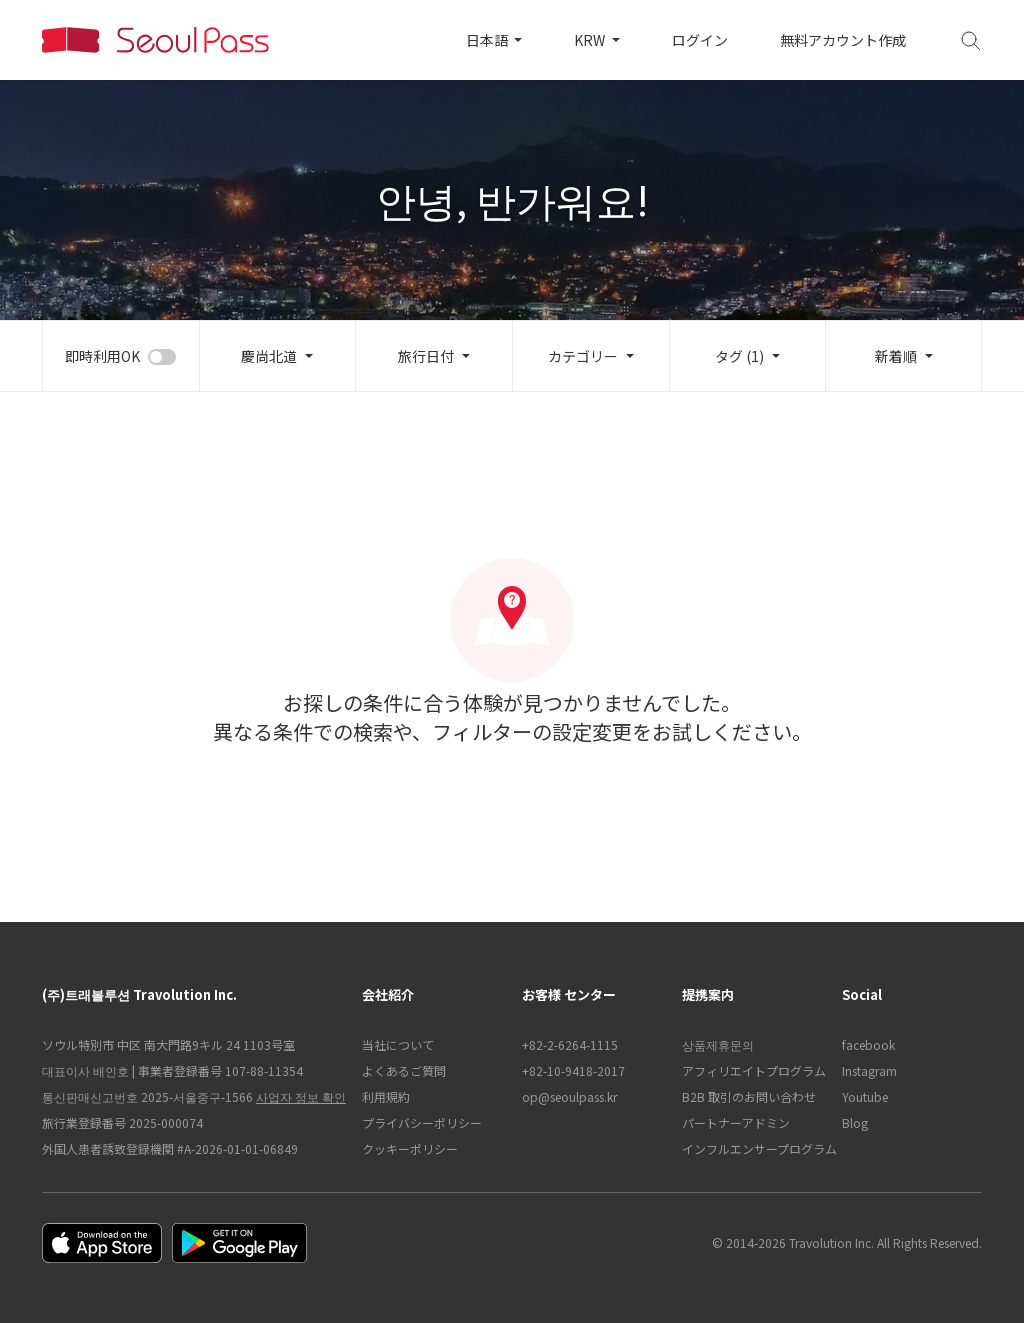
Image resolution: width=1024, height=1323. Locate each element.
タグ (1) (739, 356)
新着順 (896, 356)
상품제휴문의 (718, 1044)
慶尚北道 (269, 356)
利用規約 (386, 1096)
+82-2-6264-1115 (570, 1044)
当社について (398, 1044)
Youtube (865, 1096)
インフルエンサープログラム (752, 1148)
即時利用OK (102, 356)
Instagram (869, 1070)
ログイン (700, 40)
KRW (591, 40)
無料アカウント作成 (843, 40)
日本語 (488, 40)
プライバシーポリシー (422, 1122)
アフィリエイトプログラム (752, 1070)
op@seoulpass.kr (569, 1096)
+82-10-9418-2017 (573, 1070)
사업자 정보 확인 (301, 1096)
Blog (855, 1122)
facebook (868, 1044)
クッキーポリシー (410, 1148)
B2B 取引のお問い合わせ (749, 1096)
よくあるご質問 (404, 1070)
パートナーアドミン (736, 1122)
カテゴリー (583, 356)
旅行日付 (426, 356)
